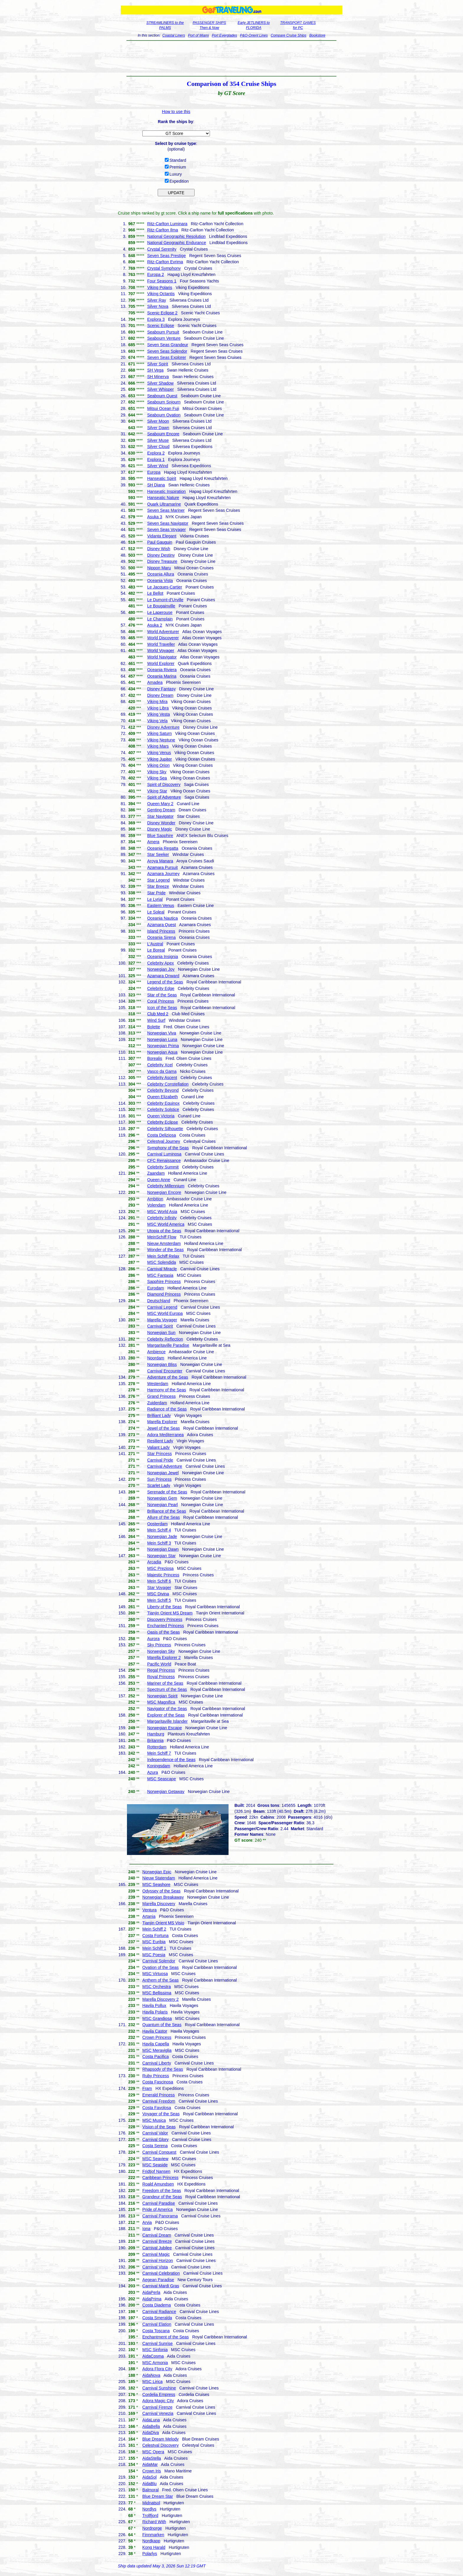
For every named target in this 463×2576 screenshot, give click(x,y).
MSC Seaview (155, 2158)
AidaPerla (151, 2292)
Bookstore (317, 35)
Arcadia (154, 1562)
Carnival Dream (156, 2235)
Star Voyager (159, 1587)
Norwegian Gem (162, 1498)
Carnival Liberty (156, 2063)
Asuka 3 (154, 516)
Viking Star (157, 791)
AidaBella (151, 2426)
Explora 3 (155, 319)
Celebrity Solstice (163, 1109)
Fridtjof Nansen (156, 2171)
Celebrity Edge (160, 988)
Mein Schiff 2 (154, 1929)
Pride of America (157, 2209)
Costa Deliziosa (161, 1135)
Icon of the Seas (162, 1007)
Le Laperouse (159, 612)
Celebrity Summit (163, 1167)
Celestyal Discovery (160, 2445)
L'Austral (155, 944)
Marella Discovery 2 (160, 1999)
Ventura (149, 1910)
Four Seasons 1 (161, 281)
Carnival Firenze (157, 2407)
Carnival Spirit (160, 1326)
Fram (147, 2088)
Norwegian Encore (164, 1192)
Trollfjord (150, 2515)
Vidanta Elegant (161, 536)
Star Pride (156, 892)
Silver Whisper (160, 389)
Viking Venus (159, 752)
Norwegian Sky (161, 1651)
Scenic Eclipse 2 (162, 312)
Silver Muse (158, 440)
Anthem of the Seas (160, 1980)
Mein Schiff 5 (159, 1600)
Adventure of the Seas (167, 1377)
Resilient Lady (160, 1441)
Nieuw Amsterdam (164, 1243)
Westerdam (157, 1383)
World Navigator (162, 657)
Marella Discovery (158, 1903)
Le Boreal (156, 950)
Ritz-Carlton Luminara (167, 223)
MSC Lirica (152, 2381)
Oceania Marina (161, 676)
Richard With (154, 2521)
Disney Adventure (163, 727)
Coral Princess (160, 1001)
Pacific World (159, 1664)
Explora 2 (155, 453)
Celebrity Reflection (165, 1339)
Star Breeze (158, 886)
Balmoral (150, 2489)
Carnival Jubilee (157, 2247)
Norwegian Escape (164, 1727)
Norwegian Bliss (162, 1364)
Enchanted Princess (165, 1625)
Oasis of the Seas (163, 1632)
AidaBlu (149, 2483)
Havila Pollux (154, 2005)
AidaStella (151, 2458)
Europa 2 (155, 274)
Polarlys (149, 2553)
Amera (153, 841)
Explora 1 (155, 459)
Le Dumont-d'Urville (165, 599)
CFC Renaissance (164, 1160)
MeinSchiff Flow (161, 1237)
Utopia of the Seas (164, 1230)
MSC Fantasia (160, 1275)
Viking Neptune (161, 740)
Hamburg (155, 1734)
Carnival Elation (156, 2324)
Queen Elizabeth (162, 1096)
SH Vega (155, 370)
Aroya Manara (160, 861)
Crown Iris (151, 2471)
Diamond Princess (164, 1294)
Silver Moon (158, 421)
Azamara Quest (161, 924)
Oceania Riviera (162, 669)
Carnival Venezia (157, 2413)
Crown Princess (156, 2037)
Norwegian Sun (161, 1332)
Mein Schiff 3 (159, 1543)
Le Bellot (155, 593)
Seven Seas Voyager (166, 529)
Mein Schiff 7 (159, 1753)
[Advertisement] (231, 58)
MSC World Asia (162, 1211)
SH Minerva (158, 376)
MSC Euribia (154, 1941)
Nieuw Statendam (158, 1878)
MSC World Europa (164, 1313)
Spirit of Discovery (163, 784)
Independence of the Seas (171, 1759)
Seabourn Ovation (163, 415)
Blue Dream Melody (160, 2439)
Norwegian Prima (163, 1045)
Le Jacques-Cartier (164, 587)
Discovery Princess (164, 1619)
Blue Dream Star (157, 2496)
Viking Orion (158, 765)
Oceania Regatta (162, 848)
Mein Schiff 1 (154, 1948)
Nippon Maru (159, 567)
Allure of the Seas (163, 1517)
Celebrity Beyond (163, 1090)
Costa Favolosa (156, 2107)
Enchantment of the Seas (165, 2337)
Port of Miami (198, 35)
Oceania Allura (160, 574)
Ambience (156, 1351)
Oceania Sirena (161, 937)
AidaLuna (151, 2420)
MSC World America (165, 1224)
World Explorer (160, 663)
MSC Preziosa (160, 1568)
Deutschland (158, 1300)
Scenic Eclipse (160, 325)
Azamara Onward (163, 975)
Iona (146, 2228)
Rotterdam (156, 1747)
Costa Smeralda (157, 2317)
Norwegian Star (161, 1555)
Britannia (155, 1740)
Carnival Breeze (157, 2241)
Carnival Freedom (158, 2101)
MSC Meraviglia (157, 2050)
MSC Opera (153, 2451)
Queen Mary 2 (160, 803)
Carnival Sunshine (159, 2388)
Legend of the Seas (165, 982)
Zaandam (155, 1173)
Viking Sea (157, 778)
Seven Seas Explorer (166, 357)
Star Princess (159, 1453)
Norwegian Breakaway (163, 1897)
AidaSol (149, 2477)
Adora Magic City (158, 2400)
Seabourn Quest (162, 395)
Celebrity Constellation (167, 1084)
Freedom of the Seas (161, 2190)
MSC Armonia (155, 2362)
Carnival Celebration (161, 2273)
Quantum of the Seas (161, 2024)
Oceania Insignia (162, 956)
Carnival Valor (155, 2133)
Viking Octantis (161, 293)
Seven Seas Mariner (166, 510)
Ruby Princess (155, 2075)
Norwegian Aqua (162, 1052)
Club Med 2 (157, 1013)
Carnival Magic (156, 2254)
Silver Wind (157, 465)
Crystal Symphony (164, 268)
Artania (148, 1916)
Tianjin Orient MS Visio (163, 1922)
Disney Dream (160, 695)
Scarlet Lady (158, 1485)
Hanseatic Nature (163, 497)
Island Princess (161, 931)
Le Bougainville (161, 606)
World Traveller (161, 644)
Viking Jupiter (159, 759)
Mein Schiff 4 (159, 1530)
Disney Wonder (161, 822)
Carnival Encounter (164, 1371)
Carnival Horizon (157, 2260)
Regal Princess (161, 1670)
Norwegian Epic (156, 1871)
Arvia (147, 2222)
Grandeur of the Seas (162, 2196)
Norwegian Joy (161, 969)
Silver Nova (157, 306)
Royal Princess (161, 1676)
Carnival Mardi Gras (160, 2286)
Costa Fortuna (155, 1935)
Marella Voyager (162, 1320)
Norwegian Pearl (162, 1504)
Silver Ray (156, 300)
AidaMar (150, 2464)
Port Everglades (224, 35)
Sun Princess (159, 1479)
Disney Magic (159, 829)
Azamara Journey (163, 873)
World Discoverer (163, 637)
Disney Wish (158, 548)
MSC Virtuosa (155, 1973)
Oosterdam (157, 1523)
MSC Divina (158, 1593)
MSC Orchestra (156, 1986)
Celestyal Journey (163, 1141)
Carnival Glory (155, 2139)
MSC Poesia (153, 1954)
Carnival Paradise (158, 2203)
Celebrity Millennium (165, 1186)
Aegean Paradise (158, 2279)
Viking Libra (158, 708)
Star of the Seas (162, 995)
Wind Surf (156, 1020)
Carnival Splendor (158, 1961)
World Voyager (160, 650)
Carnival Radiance (159, 2311)
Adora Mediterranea (165, 1434)
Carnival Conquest (159, 2152)
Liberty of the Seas (164, 1606)
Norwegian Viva (161, 1033)
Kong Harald (153, 2547)
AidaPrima (152, 2299)
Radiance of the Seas (167, 1409)
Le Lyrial (154, 899)
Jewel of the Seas (163, 1428)
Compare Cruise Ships (289, 35)
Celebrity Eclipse (162, 1122)
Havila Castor (154, 2031)
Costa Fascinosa (157, 2082)
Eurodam (155, 1288)
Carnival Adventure (164, 1466)
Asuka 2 (154, 625)
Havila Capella (155, 2043)
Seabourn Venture (163, 338)
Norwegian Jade (162, 1536)
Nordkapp (151, 2541)
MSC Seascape (161, 1778)
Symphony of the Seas (168, 1147)
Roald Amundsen (158, 2184)
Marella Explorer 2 (164, 1657)
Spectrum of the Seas (167, 1689)
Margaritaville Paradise (168, 1345)
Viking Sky (156, 771)
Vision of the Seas (159, 2126)
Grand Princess (161, 1396)
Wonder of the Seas (165, 1249)
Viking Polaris (159, 287)
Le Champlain (159, 619)
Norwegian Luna (162, 1039)
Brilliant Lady (159, 1415)
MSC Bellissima (156, 1992)
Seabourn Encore (163, 433)
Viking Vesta (158, 714)
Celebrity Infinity (162, 1217)
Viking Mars (158, 746)
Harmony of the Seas (166, 1389)
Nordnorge (152, 2528)
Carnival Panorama (160, 2216)
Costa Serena (155, 2145)
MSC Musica (154, 2120)
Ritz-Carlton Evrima (165, 261)
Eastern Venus (160, 905)
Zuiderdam (157, 1402)
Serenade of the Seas (167, 1492)
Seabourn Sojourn (163, 402)
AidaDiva (150, 2432)
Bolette (153, 1026)
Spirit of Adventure (164, 797)
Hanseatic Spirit (161, 478)
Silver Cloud (158, 446)
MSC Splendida (161, 1262)
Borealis (154, 1058)
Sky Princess (159, 1644)
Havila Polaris (155, 2012)
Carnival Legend (162, 1307)
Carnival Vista (155, 2267)
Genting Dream (161, 810)
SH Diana (156, 485)
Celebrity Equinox (163, 1103)
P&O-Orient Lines (254, 35)
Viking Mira (157, 701)
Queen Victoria (160, 1116)
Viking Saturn (159, 733)
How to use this (176, 111)
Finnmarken (153, 2534)
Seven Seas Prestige (166, 255)
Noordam (155, 1358)
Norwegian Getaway (165, 1791)
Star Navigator (160, 816)
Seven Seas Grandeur (167, 344)
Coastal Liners (173, 35)
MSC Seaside (155, 2165)
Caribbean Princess (160, 2177)
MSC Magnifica (161, 1702)
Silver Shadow (160, 383)
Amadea (154, 682)
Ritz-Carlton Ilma (162, 230)
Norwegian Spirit (162, 1696)
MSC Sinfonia (155, 2349)
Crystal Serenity (161, 249)
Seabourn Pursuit (163, 332)
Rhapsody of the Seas (162, 2069)
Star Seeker (158, 854)
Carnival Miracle (162, 1268)
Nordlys (149, 2509)
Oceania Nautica (162, 918)
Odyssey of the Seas (161, 1891)
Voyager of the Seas (161, 2113)
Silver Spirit (157, 364)
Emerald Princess (158, 2095)
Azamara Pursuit (162, 867)
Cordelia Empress (158, 2394)
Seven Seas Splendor (167, 351)
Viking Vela (157, 720)
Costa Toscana (155, 2330)
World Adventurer (163, 631)
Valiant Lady (158, 1447)
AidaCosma (153, 2356)
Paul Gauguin (159, 542)
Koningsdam (158, 1765)
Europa (153, 472)
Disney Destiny (161, 555)
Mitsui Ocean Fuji (163, 408)
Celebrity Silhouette (165, 1128)
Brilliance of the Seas (166, 1511)
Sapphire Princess (164, 1281)
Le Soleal (155, 912)
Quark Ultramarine (164, 504)
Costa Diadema (156, 2305)
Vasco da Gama (161, 1071)
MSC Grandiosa (157, 2018)
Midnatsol (151, 2502)
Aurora (153, 1638)
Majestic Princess (163, 1575)
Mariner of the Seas (165, 1683)
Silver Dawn (158, 427)
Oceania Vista (160, 580)
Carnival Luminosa (164, 1154)
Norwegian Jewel (163, 1472)
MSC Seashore (156, 1884)
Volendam (156, 1205)
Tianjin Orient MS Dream (170, 1613)
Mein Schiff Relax (163, 1256)
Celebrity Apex (160, 963)
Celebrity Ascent (162, 1077)
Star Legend (158, 880)
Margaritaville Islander (167, 1721)
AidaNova (151, 2375)
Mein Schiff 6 (159, 1581)
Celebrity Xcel (159, 1065)
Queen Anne (158, 1179)
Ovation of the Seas (160, 1967)
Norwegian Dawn (163, 1549)
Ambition (155, 1199)
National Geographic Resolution (176, 236)
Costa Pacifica (155, 2056)
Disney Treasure (162, 561)
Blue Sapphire (160, 835)
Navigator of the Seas (167, 1708)
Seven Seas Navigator (167, 523)
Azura (152, 1772)
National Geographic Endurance (176, 242)
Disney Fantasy (161, 689)
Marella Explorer (162, 1421)
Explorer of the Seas (166, 1715)
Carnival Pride (160, 1460)
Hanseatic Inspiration (166, 491)
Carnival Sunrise (157, 2343)
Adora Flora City (157, 2368)
